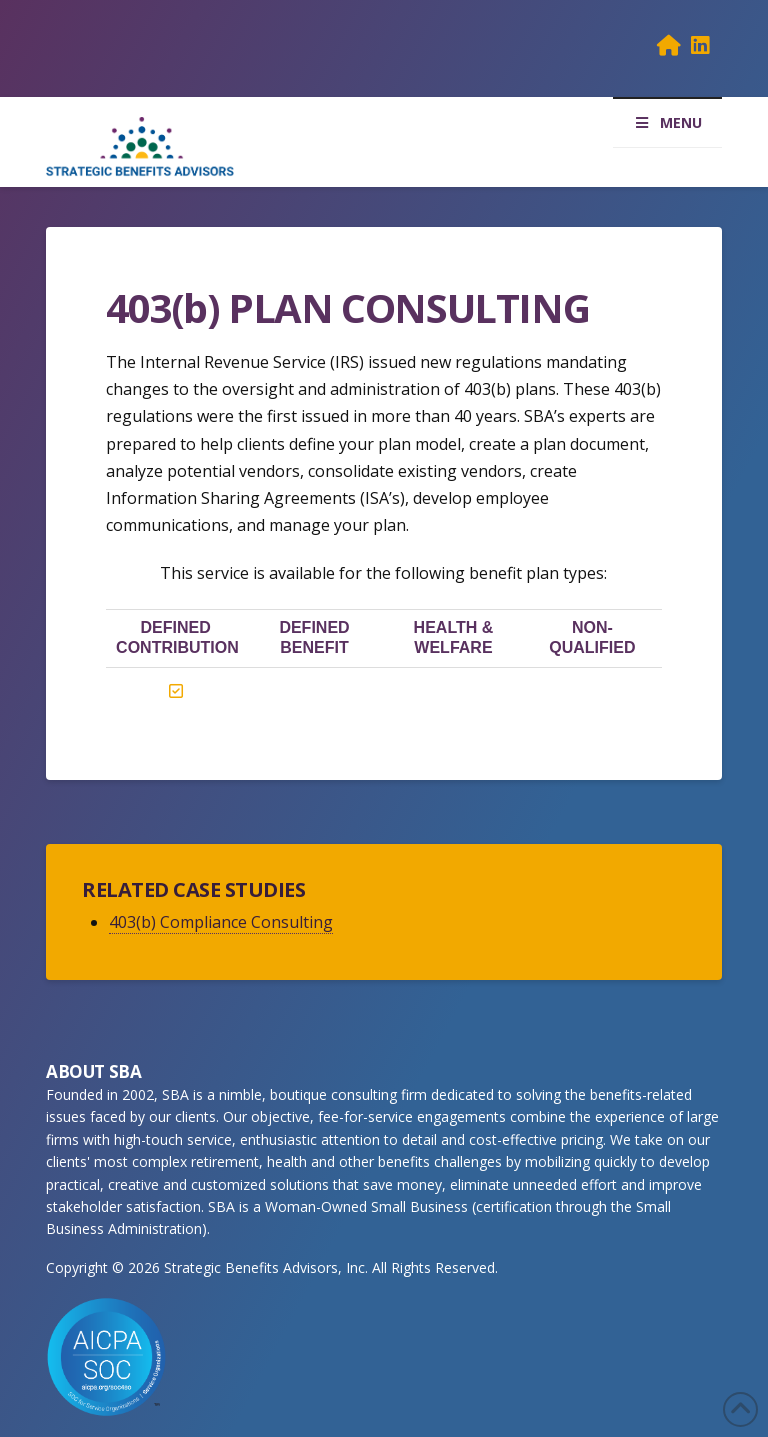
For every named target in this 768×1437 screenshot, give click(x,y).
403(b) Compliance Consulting (221, 922)
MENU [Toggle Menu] (667, 122)
